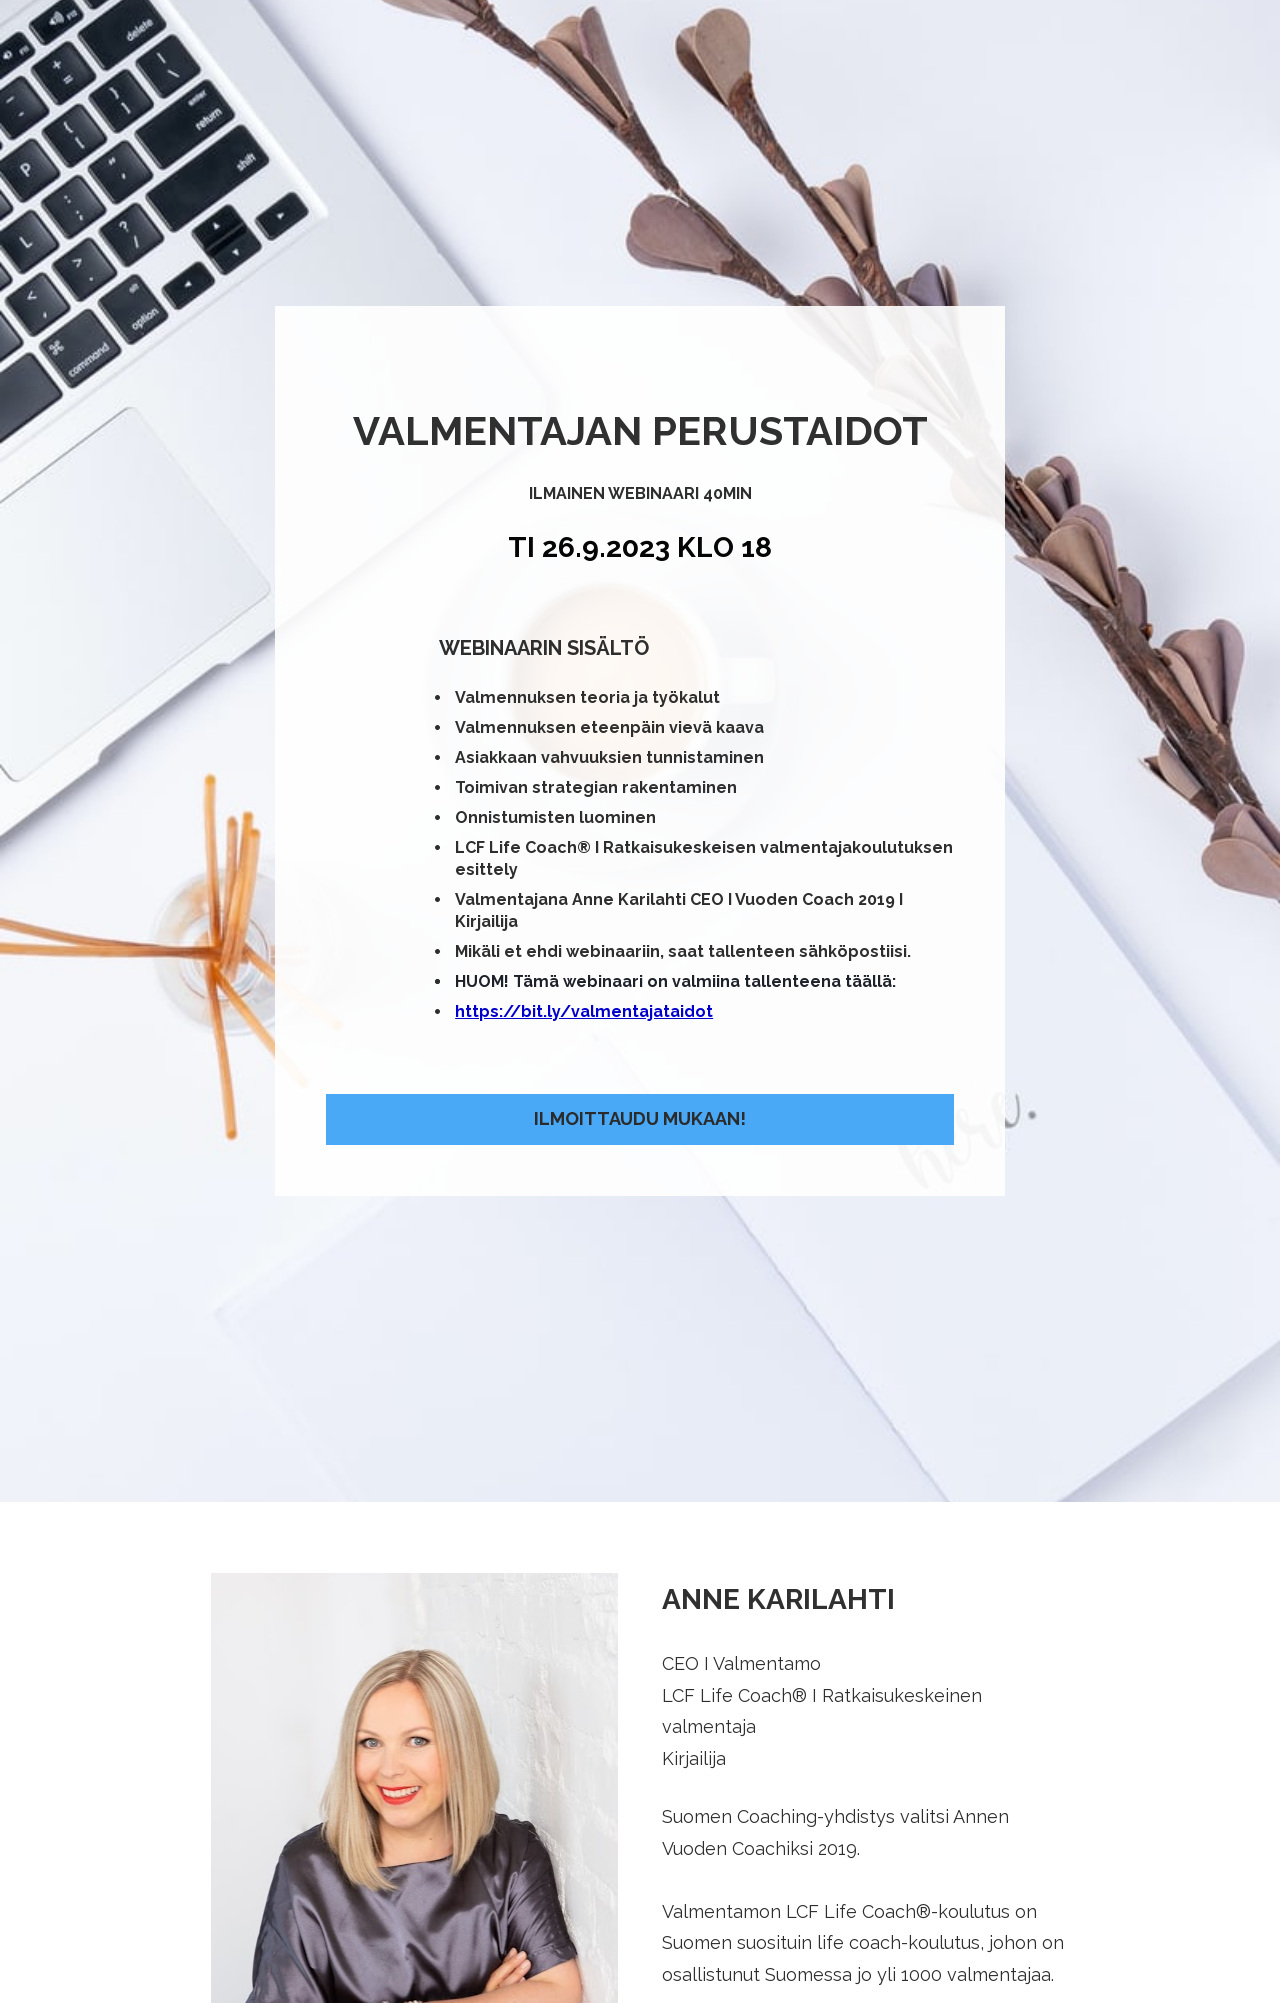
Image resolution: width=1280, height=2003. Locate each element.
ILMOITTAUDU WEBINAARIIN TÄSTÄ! (640, 1919)
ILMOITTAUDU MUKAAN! (640, 987)
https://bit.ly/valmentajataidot (584, 879)
